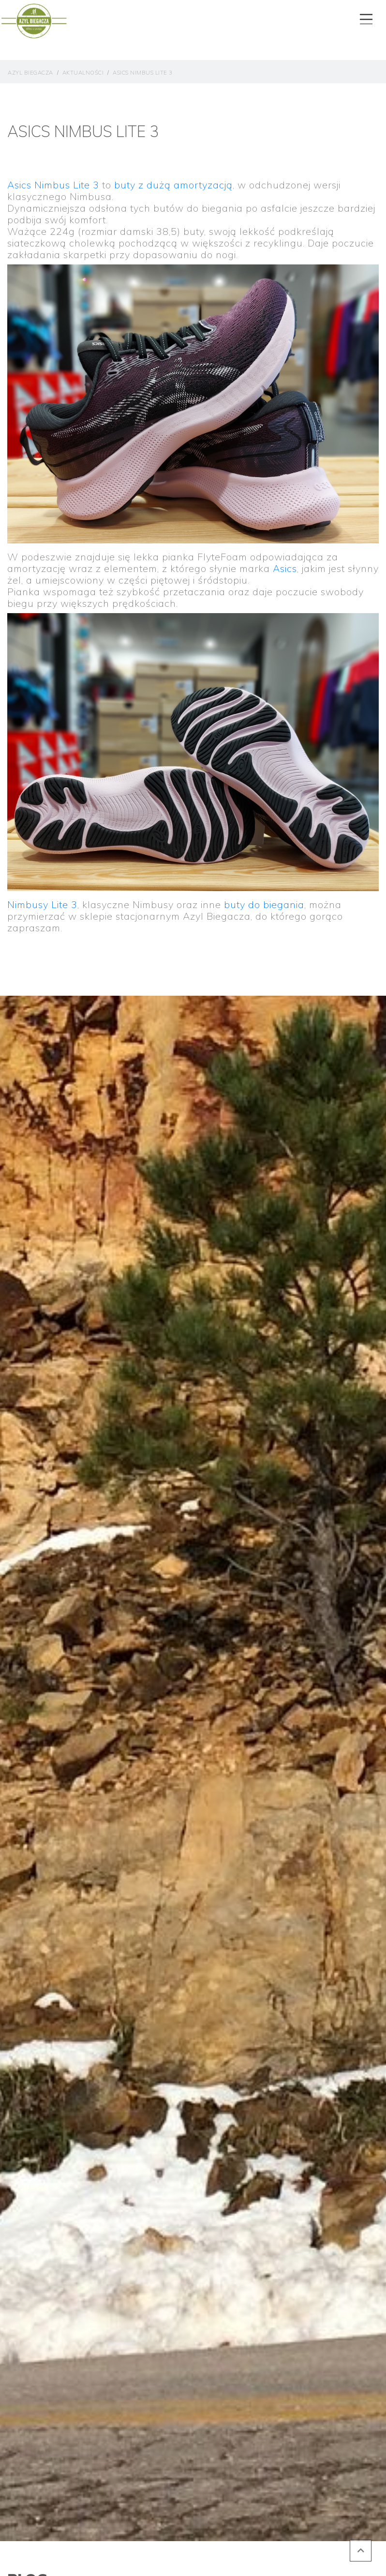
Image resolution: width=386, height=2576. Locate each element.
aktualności (83, 72)
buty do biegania (264, 904)
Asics (285, 568)
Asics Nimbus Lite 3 (143, 72)
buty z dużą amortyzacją (173, 185)
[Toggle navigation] (365, 17)
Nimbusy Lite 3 (42, 904)
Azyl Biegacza (30, 72)
